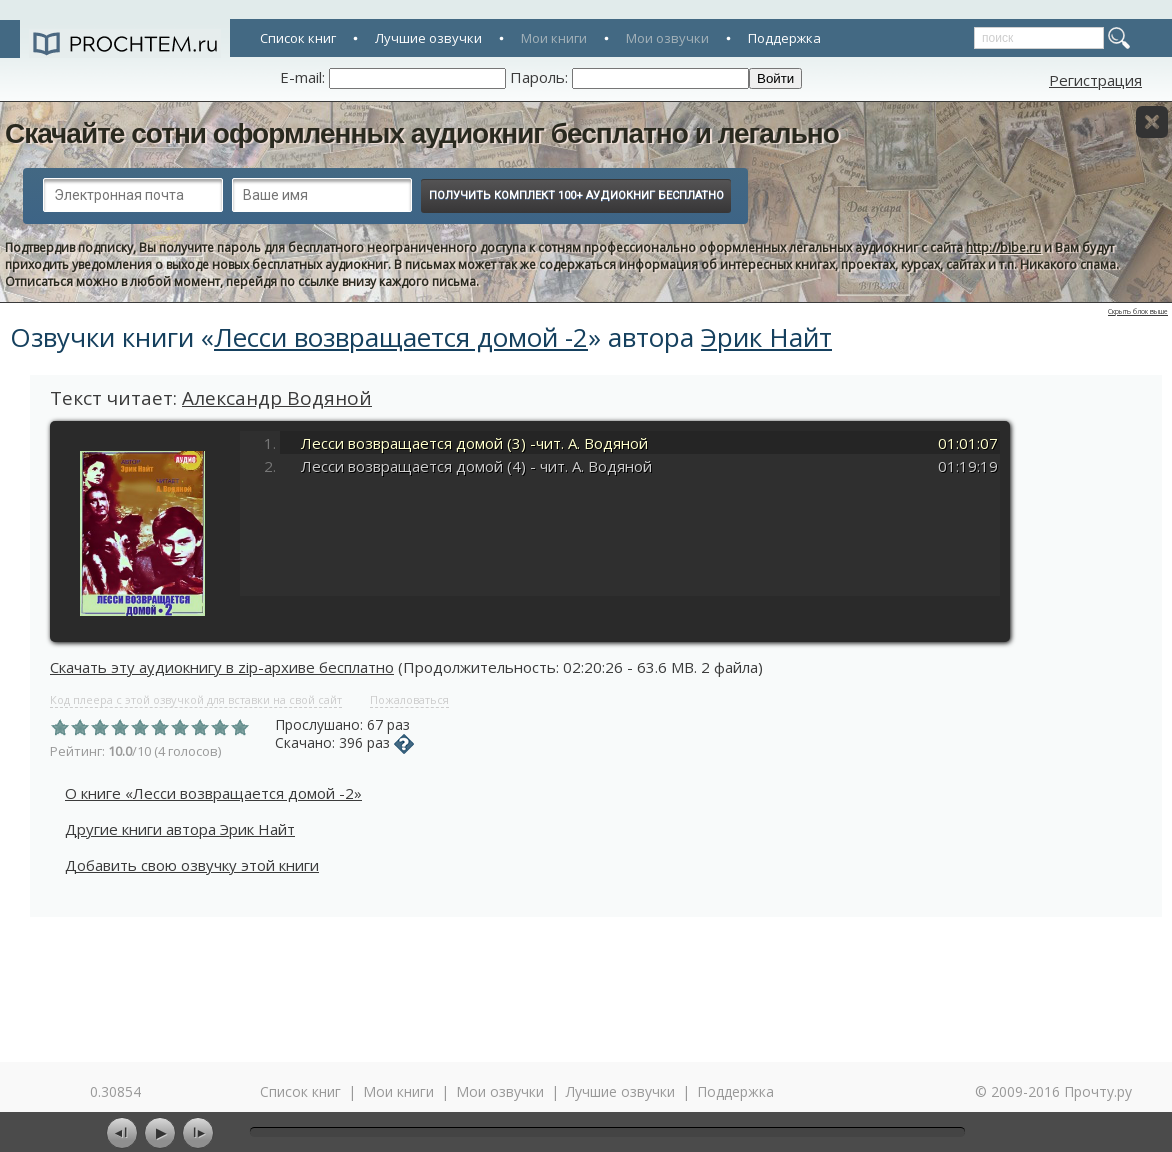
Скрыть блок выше (1138, 311)
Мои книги (554, 38)
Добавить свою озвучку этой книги (192, 865)
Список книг (298, 38)
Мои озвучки (667, 38)
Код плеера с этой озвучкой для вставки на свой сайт (196, 699)
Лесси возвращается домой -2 (401, 337)
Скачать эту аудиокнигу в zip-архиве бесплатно (222, 667)
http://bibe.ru (1003, 247)
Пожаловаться (409, 699)
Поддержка (784, 38)
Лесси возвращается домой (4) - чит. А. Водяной (476, 466)
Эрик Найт (766, 337)
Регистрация (1095, 80)
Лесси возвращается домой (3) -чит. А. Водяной (474, 443)
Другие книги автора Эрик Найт (180, 829)
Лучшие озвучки (428, 38)
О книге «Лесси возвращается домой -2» (213, 793)
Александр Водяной (277, 398)
